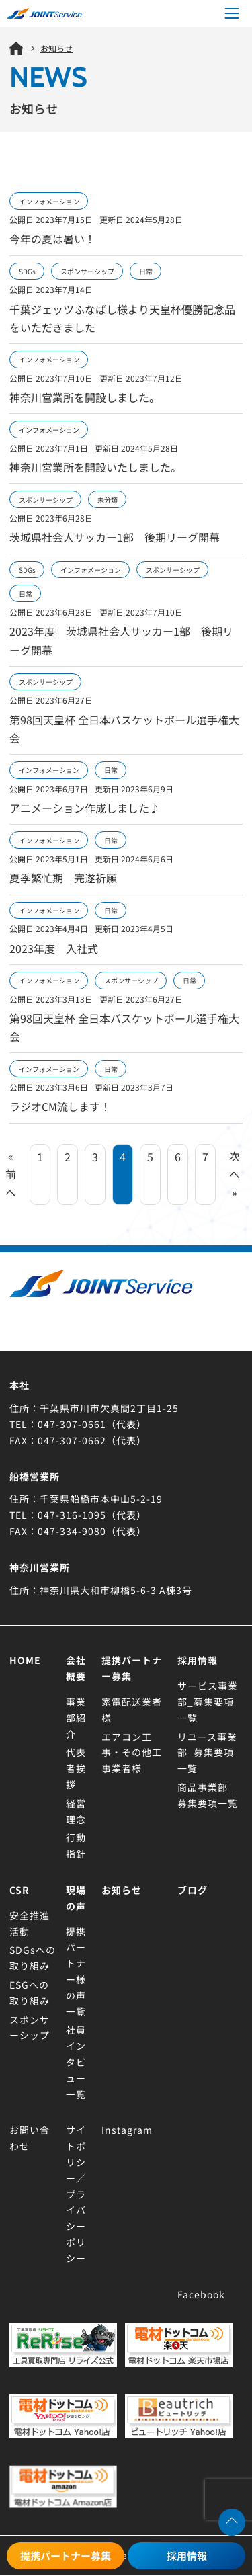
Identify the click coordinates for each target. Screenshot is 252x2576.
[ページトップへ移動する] (231, 2522)
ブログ (192, 1890)
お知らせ (121, 1890)
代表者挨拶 (76, 1768)
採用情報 (187, 2555)
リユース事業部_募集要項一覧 (207, 1753)
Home (25, 1660)
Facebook (201, 2294)
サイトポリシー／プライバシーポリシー (76, 2193)
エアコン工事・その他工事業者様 (131, 1753)
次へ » (234, 1174)
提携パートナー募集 (65, 2555)
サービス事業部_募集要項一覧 (207, 1702)
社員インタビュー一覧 (76, 2061)
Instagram (127, 2129)
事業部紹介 (76, 1718)
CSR (19, 1890)
